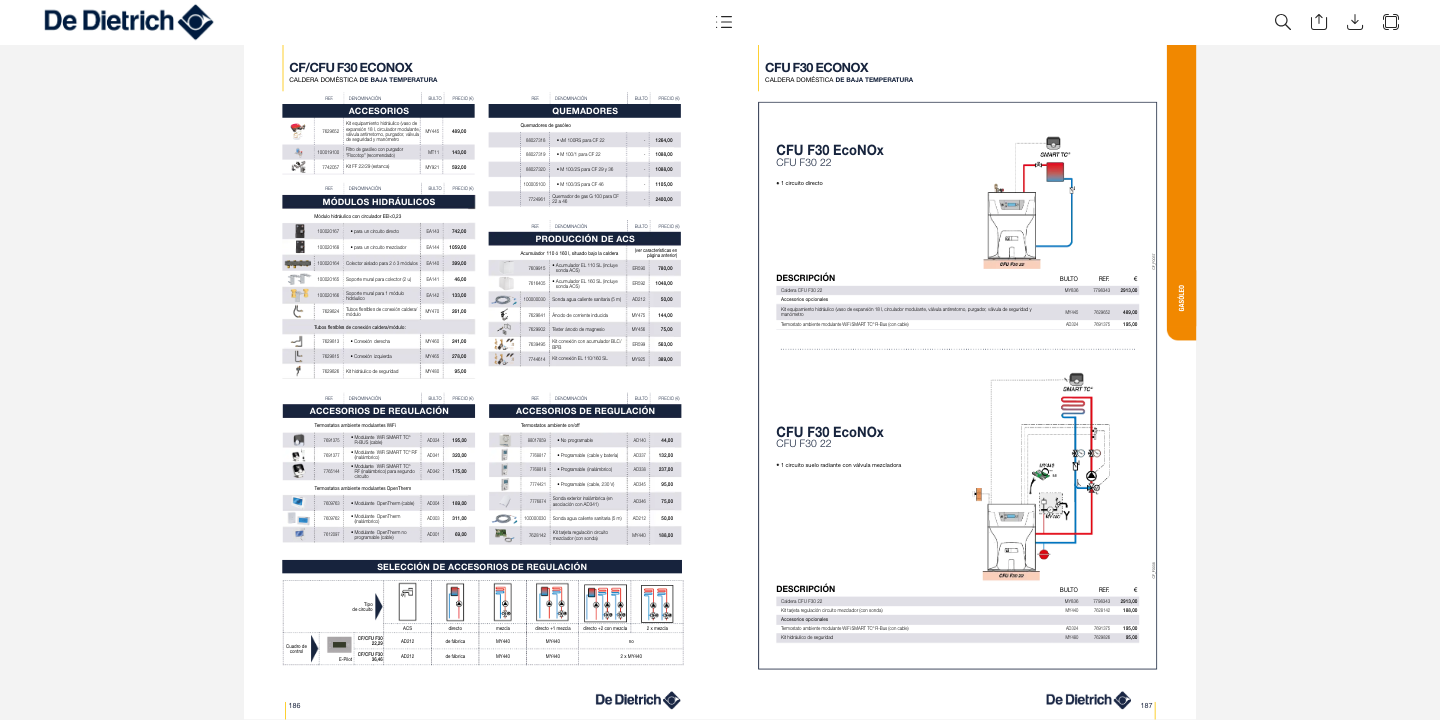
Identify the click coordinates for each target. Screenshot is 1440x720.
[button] (724, 22)
